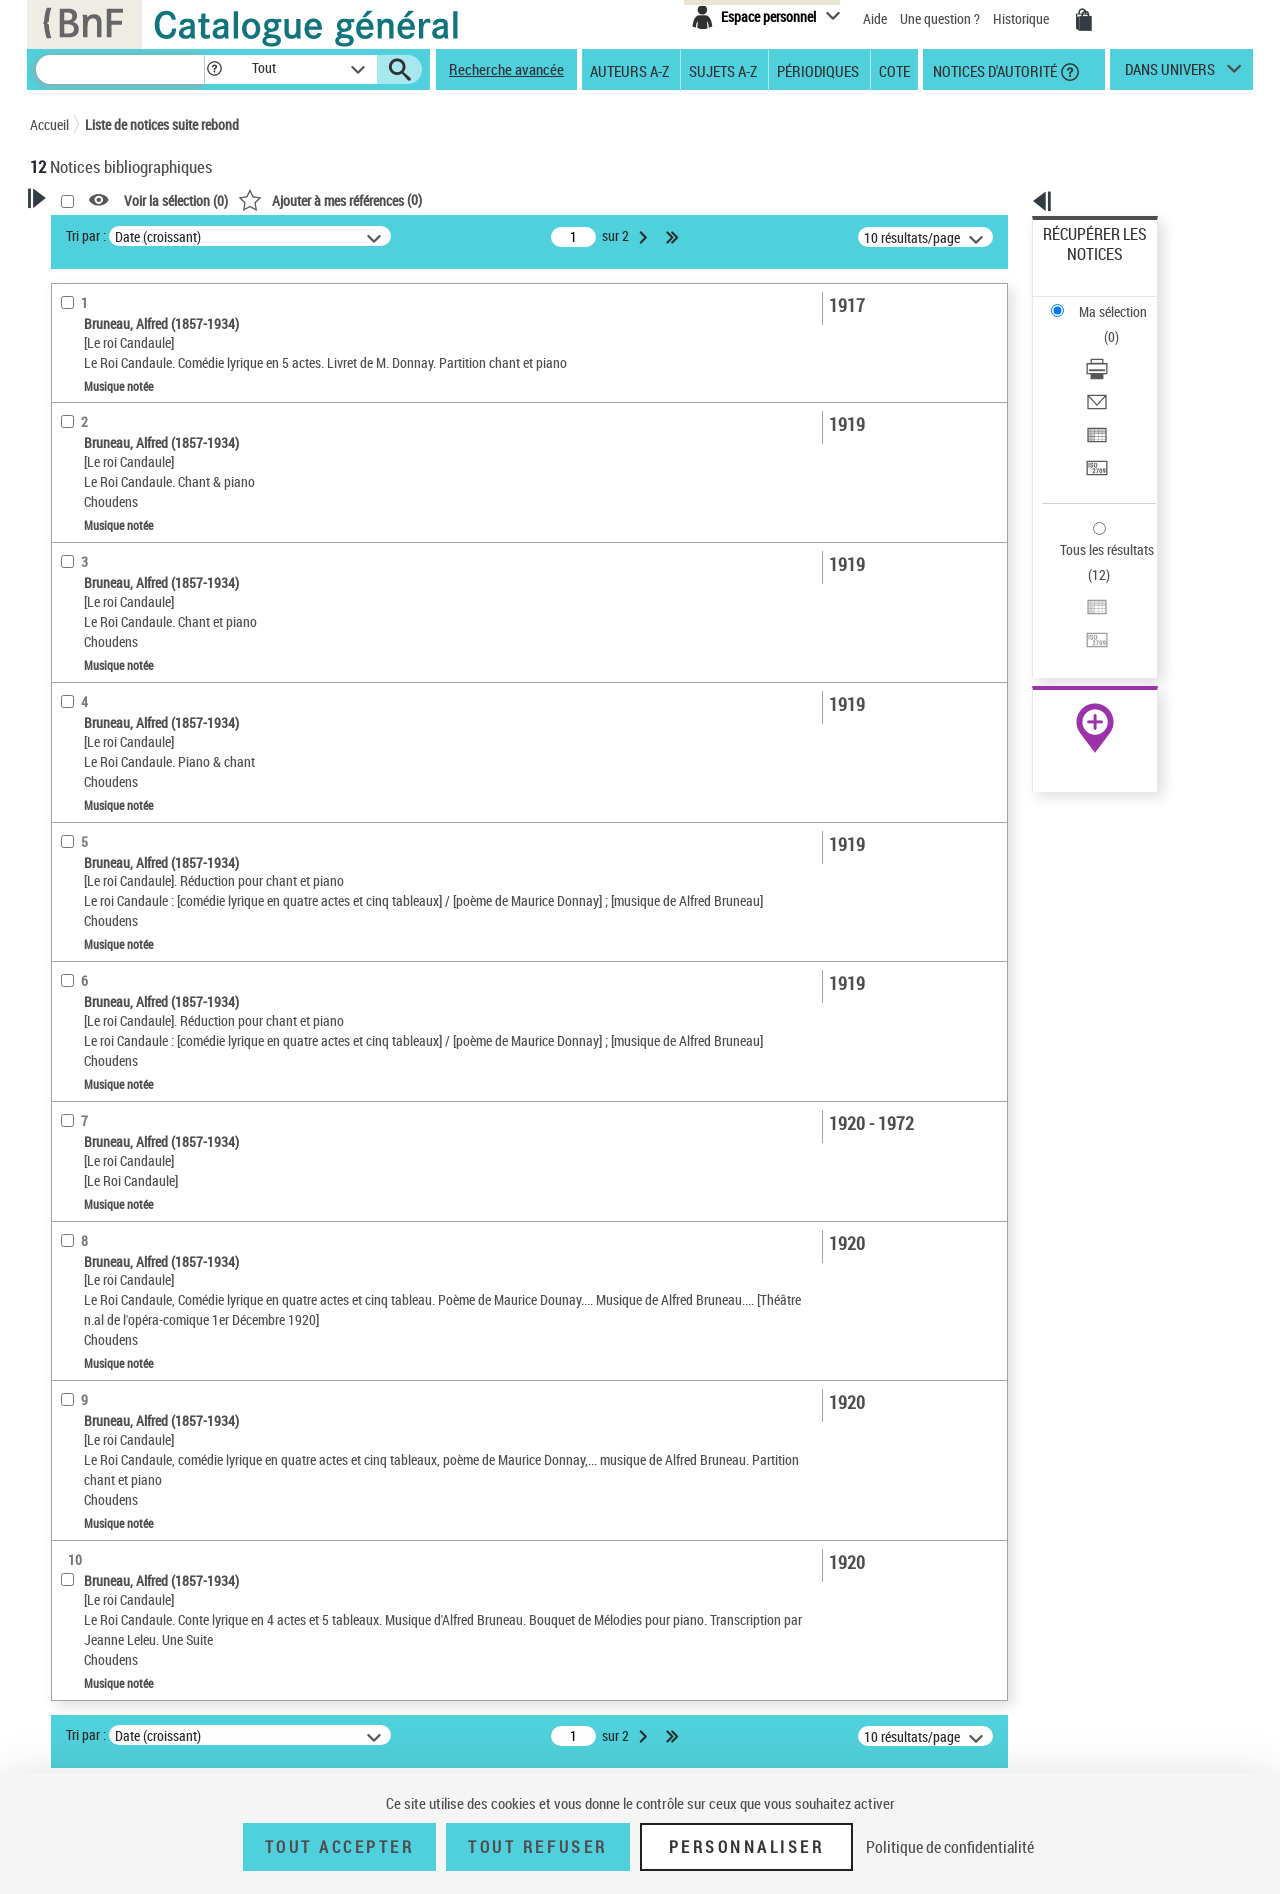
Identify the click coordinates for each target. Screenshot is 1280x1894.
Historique (1022, 18)
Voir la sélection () (433, 200)
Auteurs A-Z (629, 70)
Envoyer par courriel (1101, 324)
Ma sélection (1081, 265)
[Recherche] (120, 69)
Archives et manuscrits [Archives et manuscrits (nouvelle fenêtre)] (1077, 611)
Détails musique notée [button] (119, 465)
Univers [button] (73, 1031)
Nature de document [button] (113, 404)
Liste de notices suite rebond (162, 124)
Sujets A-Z (723, 70)
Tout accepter (340, 1847)
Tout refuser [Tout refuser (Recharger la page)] (537, 1847)
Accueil (49, 124)
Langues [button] (76, 931)
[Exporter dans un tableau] (1122, 349)
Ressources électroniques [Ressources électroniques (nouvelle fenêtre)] (1084, 633)
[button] (214, 69)
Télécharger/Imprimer (1105, 300)
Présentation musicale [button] (119, 527)
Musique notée (102, 434)
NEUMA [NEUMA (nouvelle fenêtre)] (1037, 655)
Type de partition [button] (102, 618)
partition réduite (102, 557)
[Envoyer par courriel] (1122, 325)
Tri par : (343, 235)
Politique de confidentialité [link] (950, 1847)
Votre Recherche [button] (112, 232)
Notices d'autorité (993, 70)
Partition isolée (103, 496)
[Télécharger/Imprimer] (1122, 301)
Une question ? (940, 18)
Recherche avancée (506, 69)
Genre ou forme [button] (97, 997)
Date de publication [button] (110, 964)
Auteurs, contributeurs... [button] (126, 897)
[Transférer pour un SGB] (1122, 373)
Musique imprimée (108, 648)
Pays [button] (65, 1097)
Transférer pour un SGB (1110, 372)
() (587, 199)
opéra (74, 800)
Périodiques (818, 70)
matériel (80, 587)
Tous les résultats (1094, 427)
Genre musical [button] (94, 739)
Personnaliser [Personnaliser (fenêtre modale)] (747, 1847)
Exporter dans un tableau (1116, 348)
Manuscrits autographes (125, 708)
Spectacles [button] (84, 1064)
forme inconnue (101, 770)
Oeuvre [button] (71, 864)
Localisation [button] (88, 831)
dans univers (1170, 74)
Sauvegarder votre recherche (155, 329)
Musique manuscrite (113, 678)
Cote (894, 70)
